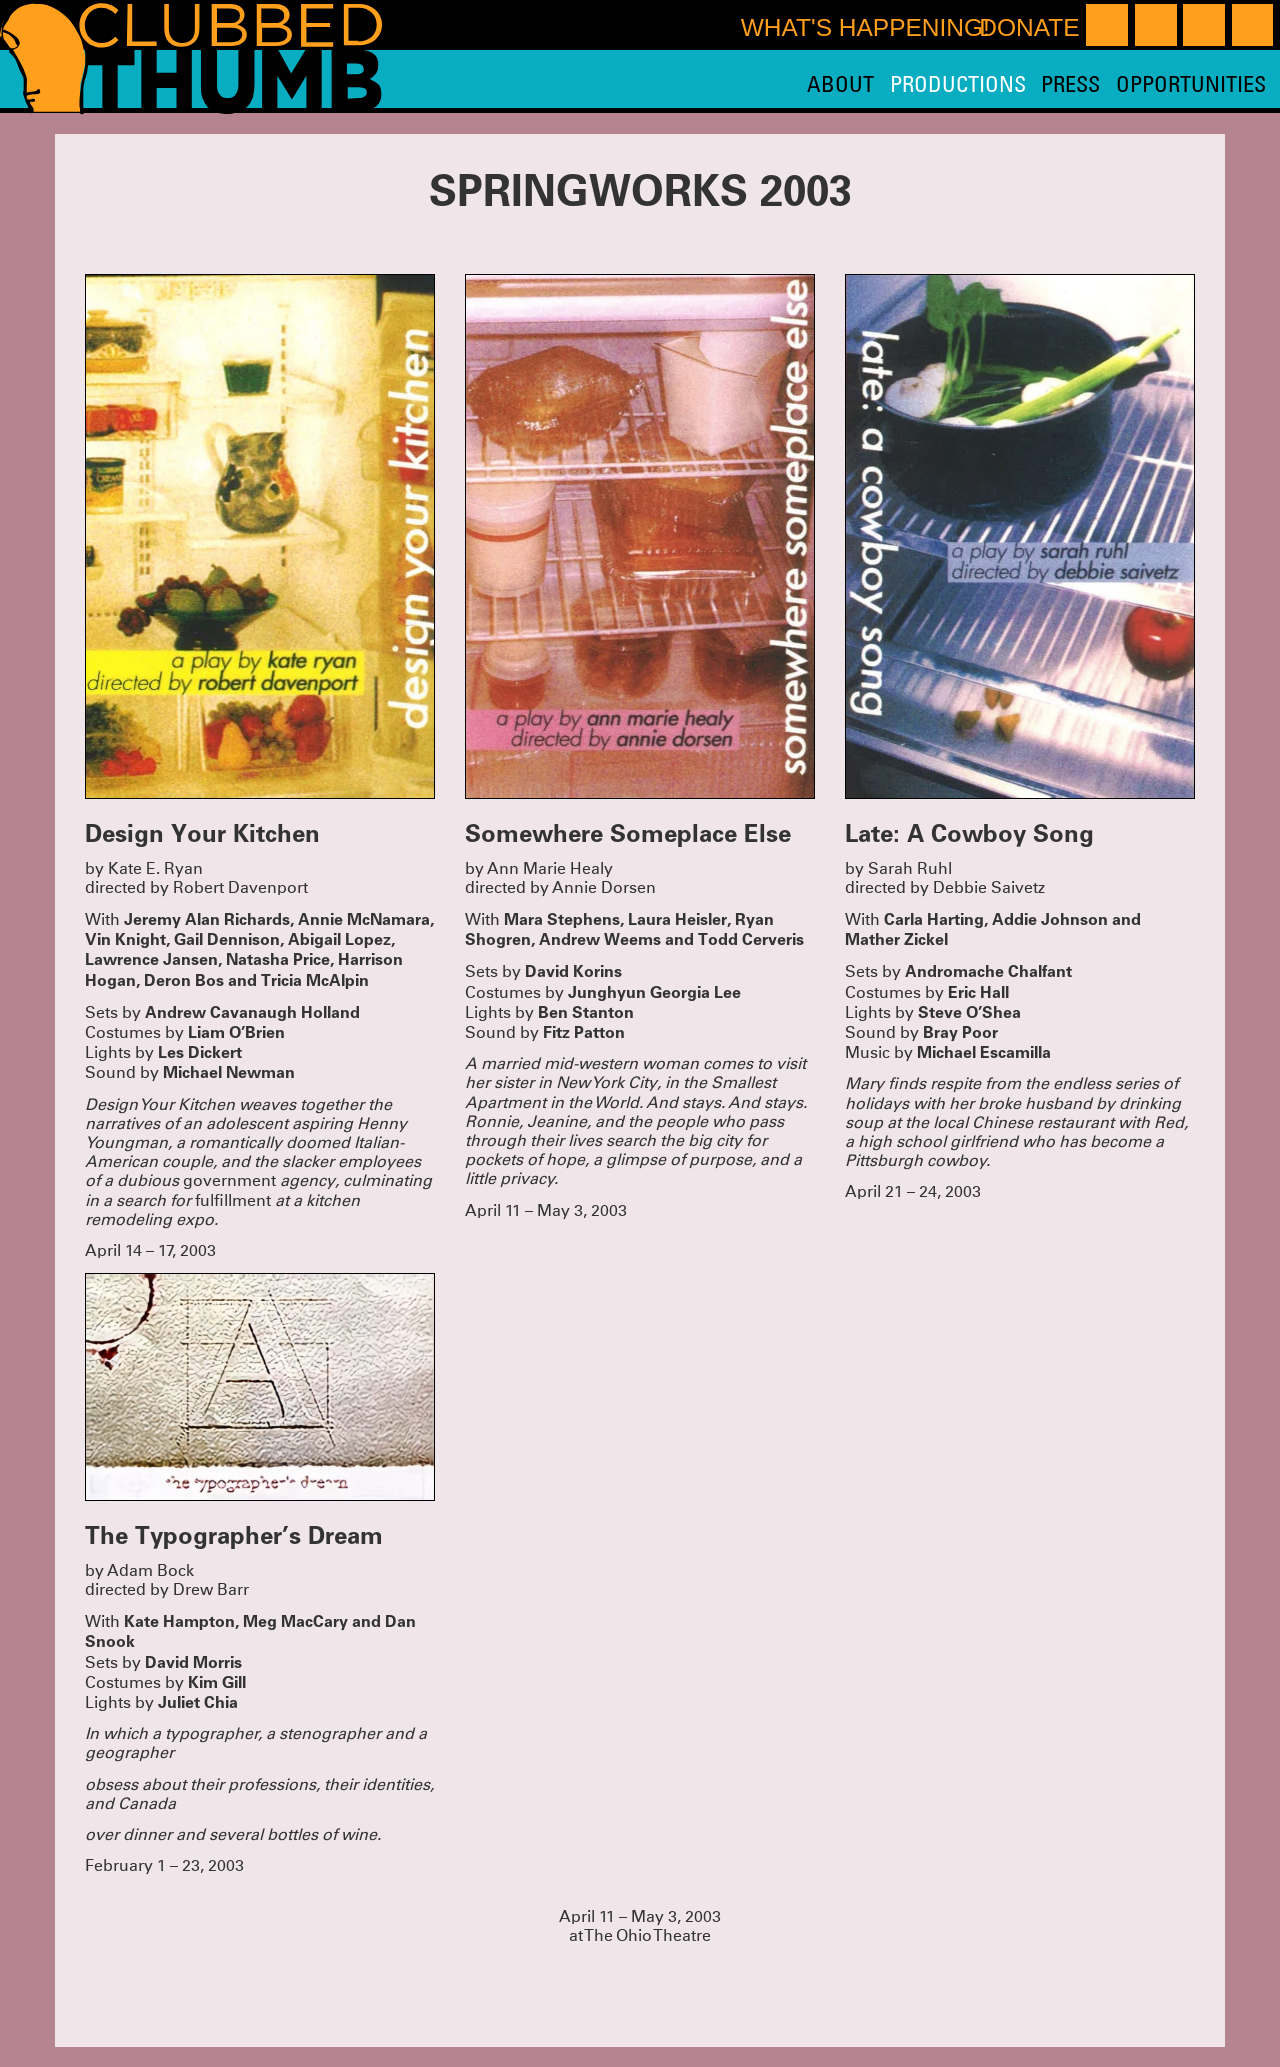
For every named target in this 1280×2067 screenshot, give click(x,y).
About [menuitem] (840, 83)
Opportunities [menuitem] (1191, 83)
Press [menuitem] (1070, 83)
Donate (1029, 27)
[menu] (1036, 84)
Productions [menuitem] (958, 83)
